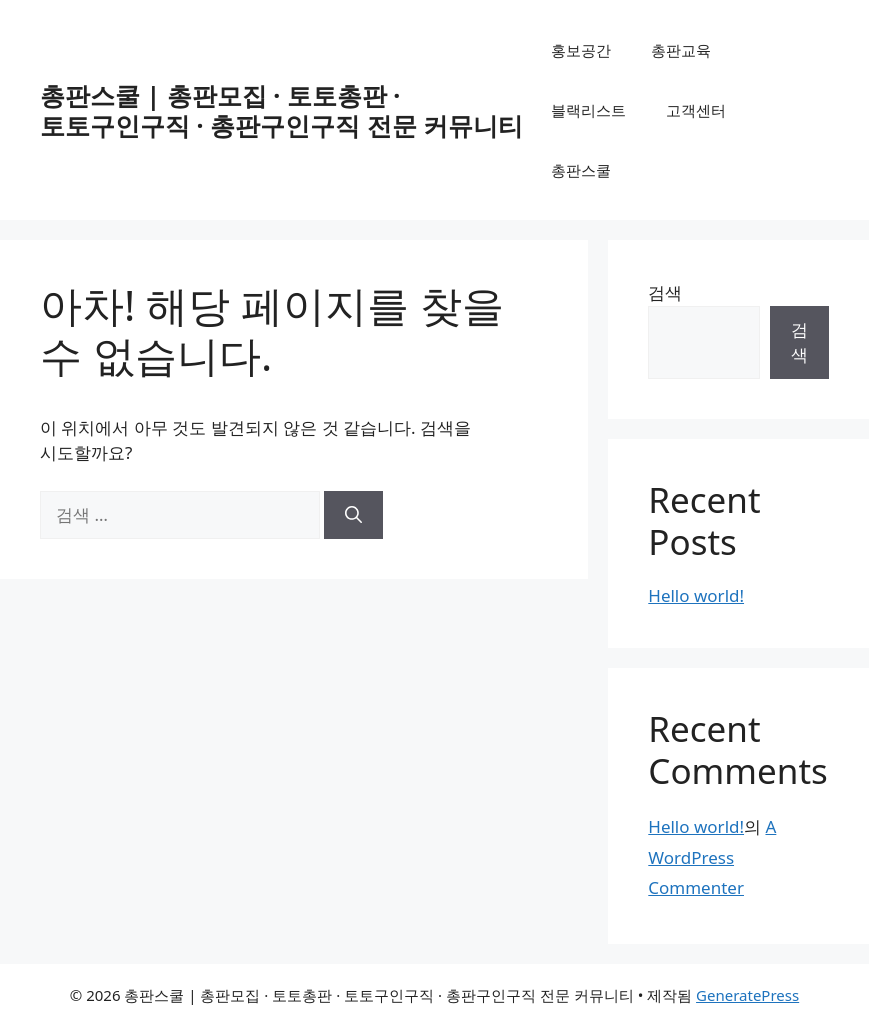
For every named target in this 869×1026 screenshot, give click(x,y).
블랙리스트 (588, 110)
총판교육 (681, 50)
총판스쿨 (581, 170)
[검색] (353, 515)
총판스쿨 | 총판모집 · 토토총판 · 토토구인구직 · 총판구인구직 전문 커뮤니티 (281, 110)
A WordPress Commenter (712, 857)
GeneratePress (747, 995)
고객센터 (696, 110)
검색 (665, 292)
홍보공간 (581, 50)
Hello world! (696, 595)
